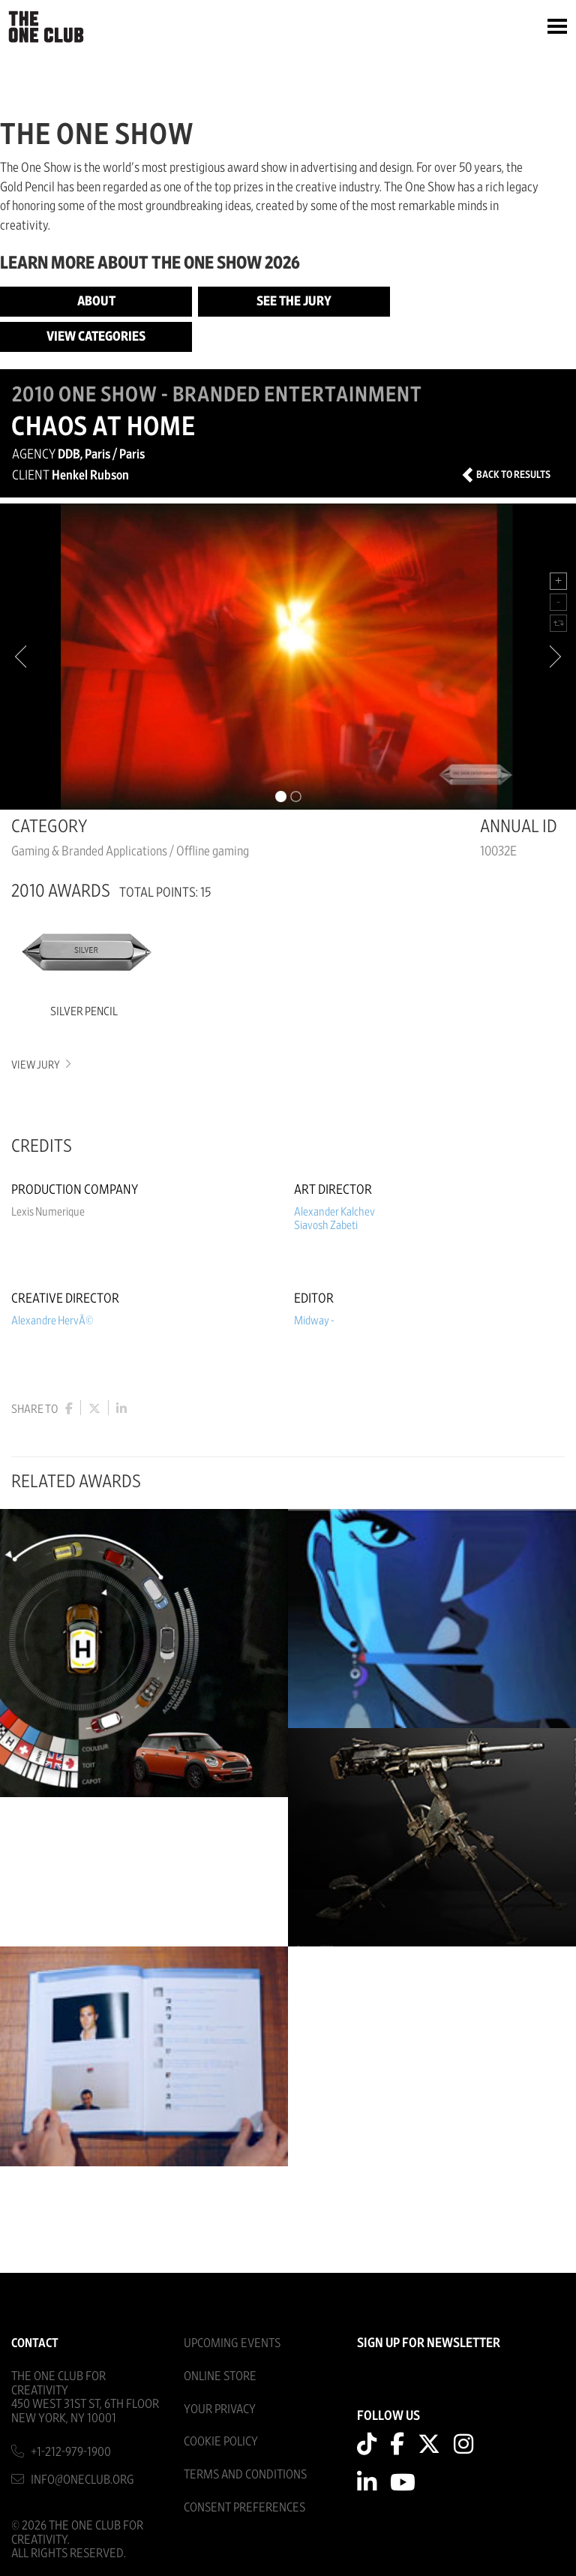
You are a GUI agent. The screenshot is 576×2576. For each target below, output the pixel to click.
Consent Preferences (244, 2507)
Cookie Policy (221, 2441)
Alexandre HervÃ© (52, 1321)
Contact (34, 2343)
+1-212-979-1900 (71, 2451)
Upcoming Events (232, 2343)
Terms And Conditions (245, 2474)
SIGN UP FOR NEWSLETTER (428, 2343)
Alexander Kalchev (334, 1212)
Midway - (314, 1321)
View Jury (40, 1065)
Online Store (220, 2376)
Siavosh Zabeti (326, 1225)
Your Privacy (220, 2409)
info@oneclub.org (82, 2479)
